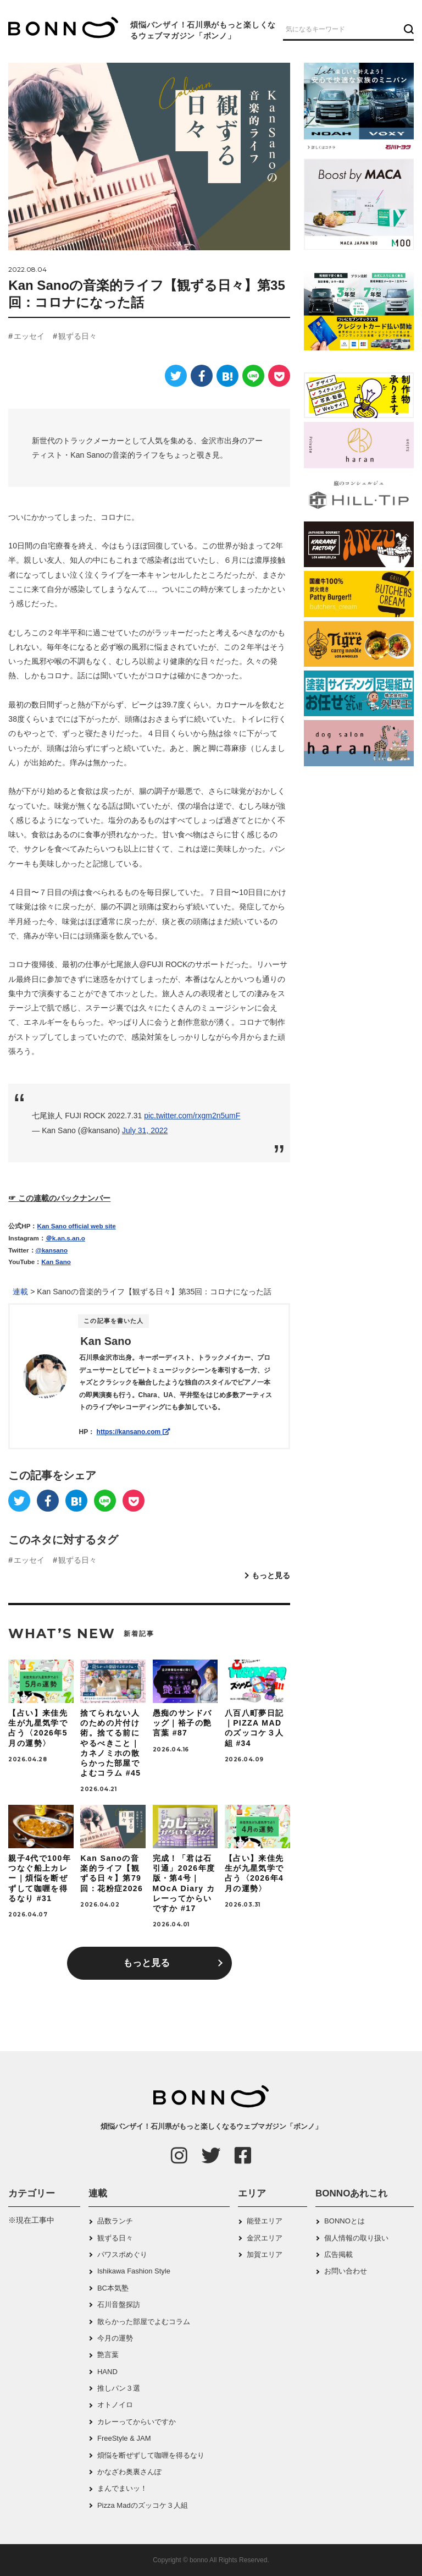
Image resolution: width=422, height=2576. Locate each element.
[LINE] (253, 376)
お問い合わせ (345, 2271)
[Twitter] (176, 376)
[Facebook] (202, 376)
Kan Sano (56, 1261)
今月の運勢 (115, 2338)
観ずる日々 (77, 336)
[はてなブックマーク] (227, 376)
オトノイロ (115, 2405)
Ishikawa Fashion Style (133, 2271)
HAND (107, 2372)
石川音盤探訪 (118, 2304)
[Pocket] (279, 376)
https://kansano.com (133, 1432)
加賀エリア (264, 2254)
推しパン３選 (118, 2388)
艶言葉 (108, 2354)
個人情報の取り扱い (356, 2238)
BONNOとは (344, 2221)
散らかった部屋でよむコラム (143, 2321)
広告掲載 (338, 2254)
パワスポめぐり (122, 2254)
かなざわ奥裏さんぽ (129, 2472)
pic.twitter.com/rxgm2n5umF (192, 1115)
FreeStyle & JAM (124, 2438)
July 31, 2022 (145, 1130)
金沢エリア (264, 2238)
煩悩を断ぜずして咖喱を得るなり (150, 2455)
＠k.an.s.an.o (65, 1238)
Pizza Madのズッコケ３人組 (142, 2505)
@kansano (52, 1250)
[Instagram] (179, 2155)
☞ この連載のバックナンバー (59, 1198)
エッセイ (29, 336)
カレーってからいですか (136, 2422)
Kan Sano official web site (76, 1225)
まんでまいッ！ (122, 2488)
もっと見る (271, 1575)
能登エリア (264, 2221)
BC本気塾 (113, 2288)
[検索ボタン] (407, 29)
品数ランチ (115, 2221)
